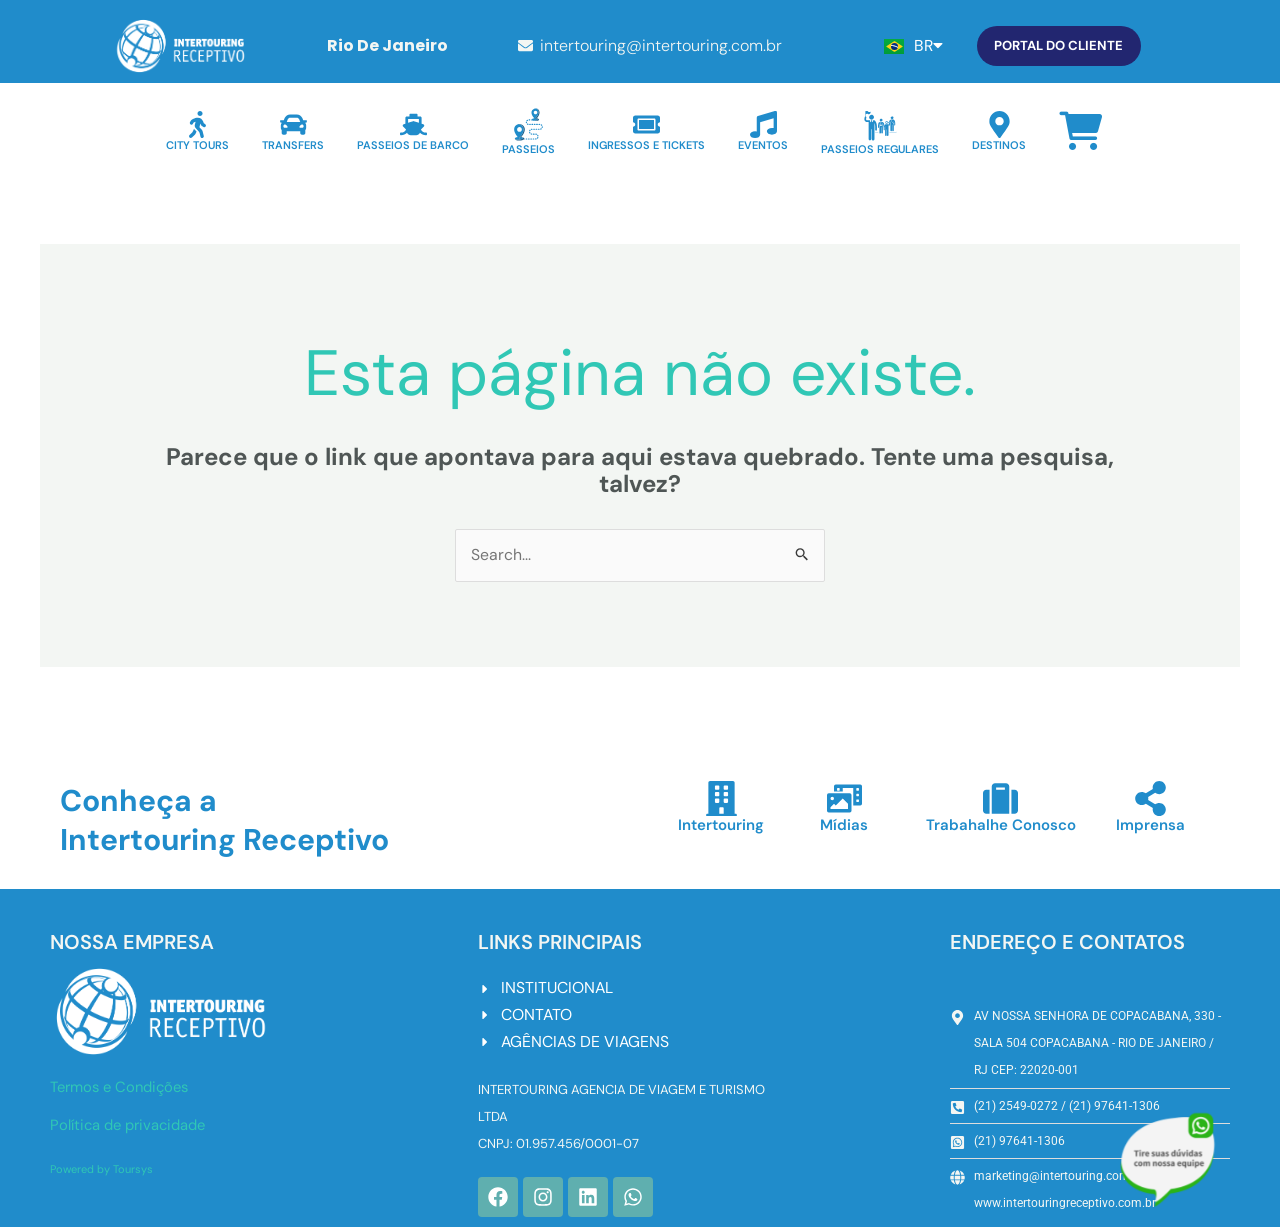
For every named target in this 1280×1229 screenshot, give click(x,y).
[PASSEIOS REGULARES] (880, 124)
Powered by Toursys (101, 1169)
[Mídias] (844, 799)
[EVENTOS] (763, 124)
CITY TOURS (197, 145)
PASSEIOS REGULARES (880, 149)
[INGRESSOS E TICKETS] (646, 124)
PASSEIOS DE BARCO (413, 145)
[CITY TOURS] (197, 124)
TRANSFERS (293, 145)
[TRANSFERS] (293, 124)
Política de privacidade (130, 1126)
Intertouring (721, 826)
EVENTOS (763, 145)
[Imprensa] (1150, 799)
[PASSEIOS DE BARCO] (413, 124)
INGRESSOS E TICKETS (646, 145)
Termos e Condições (123, 1088)
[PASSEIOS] (528, 124)
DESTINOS (999, 145)
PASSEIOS (528, 149)
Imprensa (1150, 826)
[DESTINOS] (999, 124)
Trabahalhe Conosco (1001, 826)
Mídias (844, 826)
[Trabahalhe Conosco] (1001, 799)
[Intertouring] (721, 799)
